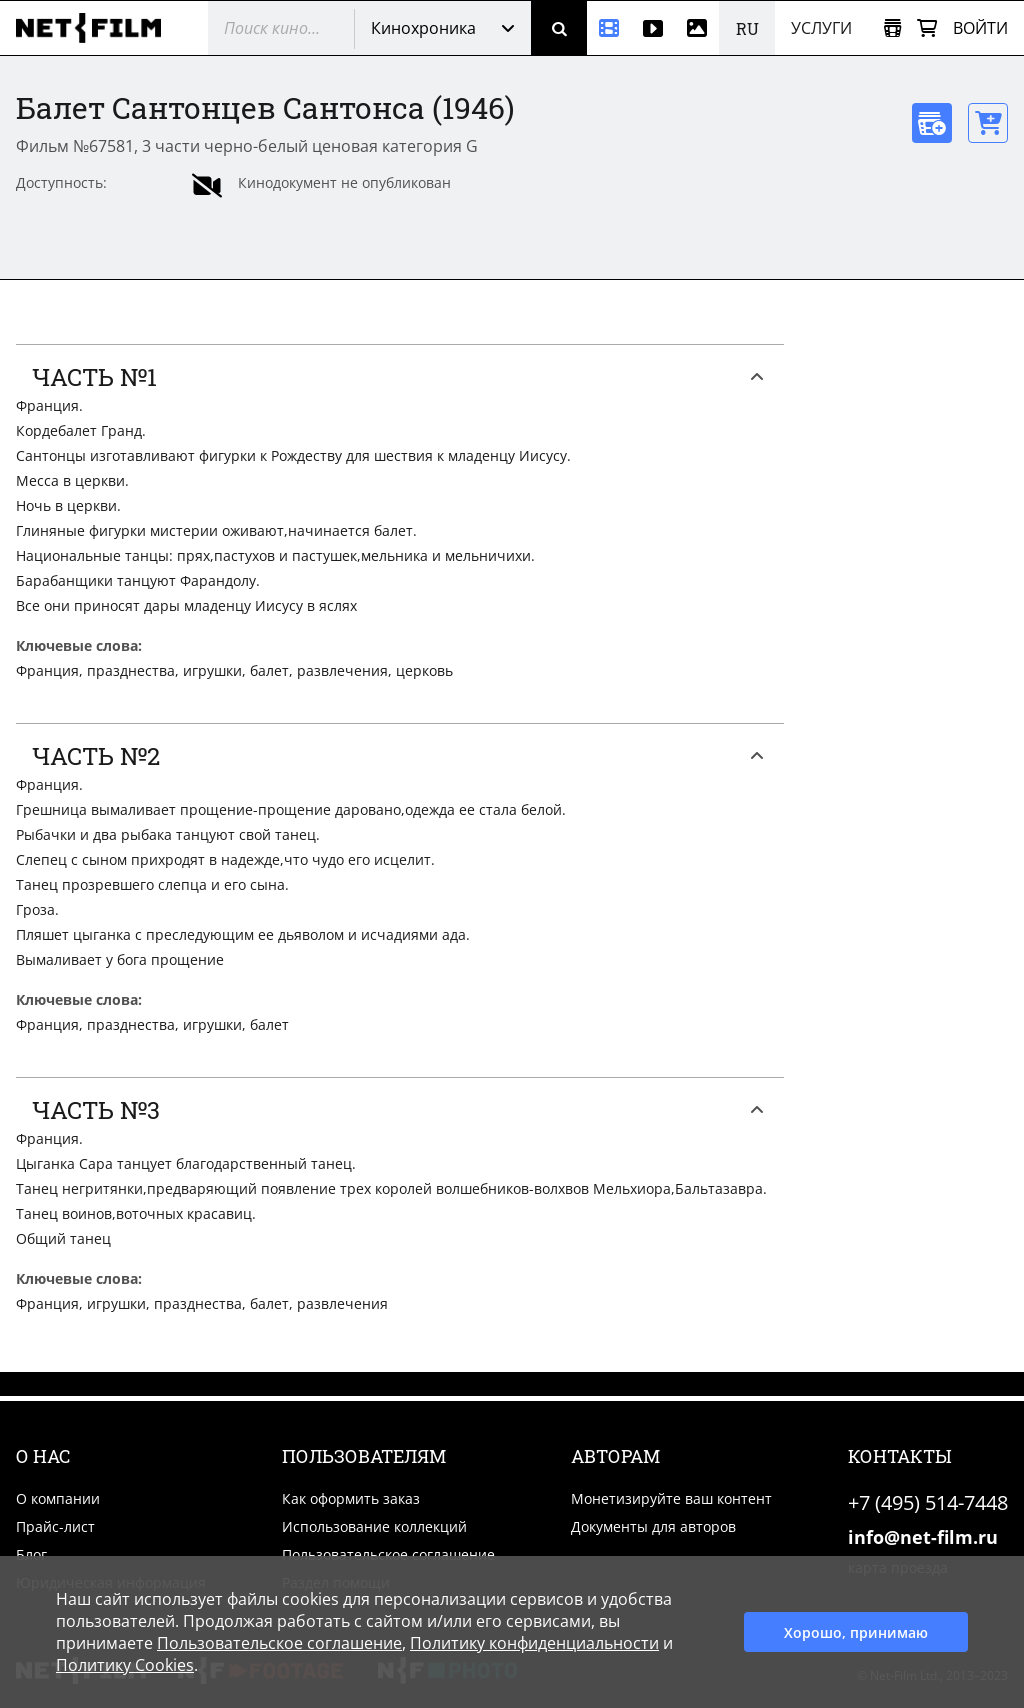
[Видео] (653, 28)
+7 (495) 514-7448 (928, 1502)
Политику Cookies (125, 1665)
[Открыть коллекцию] (892, 28)
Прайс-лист (55, 1526)
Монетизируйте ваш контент (671, 1498)
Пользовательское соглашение (388, 1554)
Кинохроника (423, 28)
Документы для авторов (653, 1526)
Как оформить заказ (351, 1498)
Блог (31, 1554)
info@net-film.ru (923, 1537)
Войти (980, 28)
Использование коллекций (374, 1526)
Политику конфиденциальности (534, 1643)
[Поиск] (559, 28)
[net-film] (96, 28)
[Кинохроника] (609, 28)
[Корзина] (927, 28)
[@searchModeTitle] (273, 28)
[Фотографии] (697, 28)
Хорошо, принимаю (856, 1632)
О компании (58, 1498)
